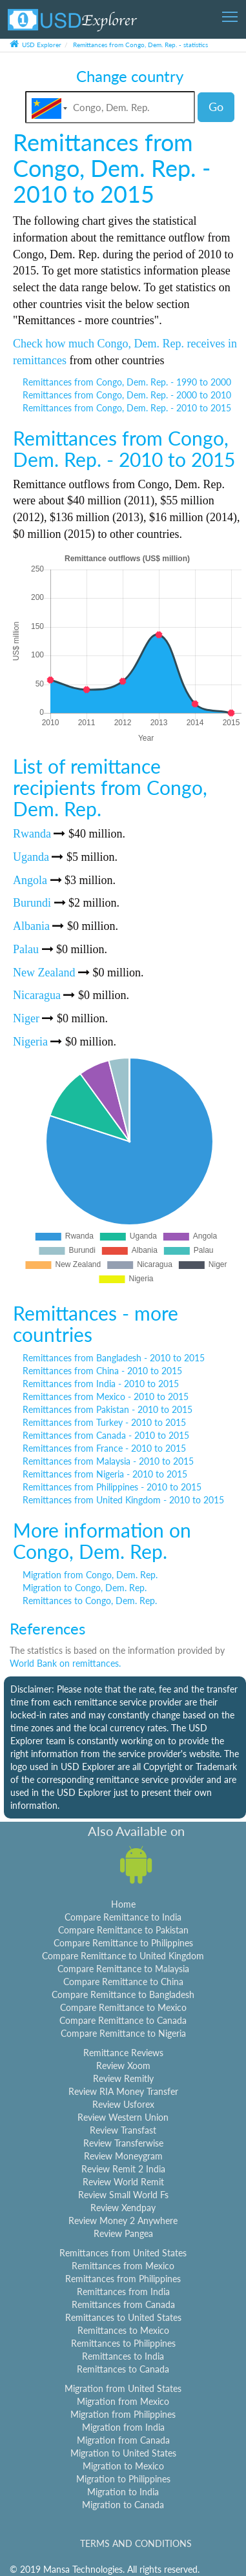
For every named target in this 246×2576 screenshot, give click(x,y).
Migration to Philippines (123, 2478)
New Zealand (44, 972)
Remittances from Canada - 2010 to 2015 (106, 1435)
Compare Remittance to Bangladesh (123, 1994)
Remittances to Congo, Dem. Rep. (90, 1600)
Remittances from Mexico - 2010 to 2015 (106, 1396)
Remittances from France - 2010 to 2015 (104, 1448)
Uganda (31, 856)
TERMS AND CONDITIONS (136, 2543)
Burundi (32, 902)
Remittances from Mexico (123, 2265)
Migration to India (123, 2491)
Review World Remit (123, 2181)
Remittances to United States (123, 2317)
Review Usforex (123, 2104)
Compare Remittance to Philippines (123, 1942)
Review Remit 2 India (123, 2168)
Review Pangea (123, 2233)
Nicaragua (37, 995)
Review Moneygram (123, 2155)
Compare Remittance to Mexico (123, 2007)
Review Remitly (123, 2078)
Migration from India (123, 2427)
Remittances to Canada (123, 2369)
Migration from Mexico (123, 2401)
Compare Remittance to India (123, 1916)
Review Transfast (123, 2130)
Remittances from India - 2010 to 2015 (101, 1383)
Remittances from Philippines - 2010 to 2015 (112, 1486)
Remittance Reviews (123, 2052)
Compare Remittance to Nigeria (123, 2033)
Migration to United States (123, 2452)
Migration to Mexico (123, 2465)
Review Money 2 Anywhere (123, 2220)
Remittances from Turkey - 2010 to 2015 (104, 1422)
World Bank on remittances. (65, 1663)
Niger (26, 1018)
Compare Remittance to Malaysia (123, 1968)
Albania (31, 926)
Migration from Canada (123, 2440)
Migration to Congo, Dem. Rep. (85, 1587)
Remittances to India (123, 2356)
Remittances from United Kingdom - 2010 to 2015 (123, 1499)
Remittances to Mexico (123, 2330)
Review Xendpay (123, 2207)
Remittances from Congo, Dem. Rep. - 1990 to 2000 (127, 381)
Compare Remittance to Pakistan (123, 1929)
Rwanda (32, 833)
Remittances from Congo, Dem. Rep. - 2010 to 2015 (127, 407)
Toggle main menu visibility (231, 12)
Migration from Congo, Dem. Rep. (90, 1574)
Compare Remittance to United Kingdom (123, 1955)
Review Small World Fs (123, 2194)
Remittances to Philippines (123, 2343)
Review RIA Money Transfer (123, 2091)
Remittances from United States (123, 2252)
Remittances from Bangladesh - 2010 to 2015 (114, 1357)
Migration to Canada (123, 2504)
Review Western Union (123, 2117)
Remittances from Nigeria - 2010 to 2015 (105, 1473)
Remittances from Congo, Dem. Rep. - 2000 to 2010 (127, 394)
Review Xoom (123, 2065)
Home (123, 1904)
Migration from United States (123, 2388)
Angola (30, 880)
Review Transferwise (123, 2143)
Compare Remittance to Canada (123, 2020)
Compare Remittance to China (123, 1981)
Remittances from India (123, 2291)
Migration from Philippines (123, 2414)
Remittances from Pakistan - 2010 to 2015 (107, 1409)
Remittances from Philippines (123, 2278)
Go (216, 106)
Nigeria (30, 1041)
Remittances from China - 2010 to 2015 (102, 1370)
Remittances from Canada (123, 2304)
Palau (26, 949)
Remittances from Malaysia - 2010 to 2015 (108, 1461)
